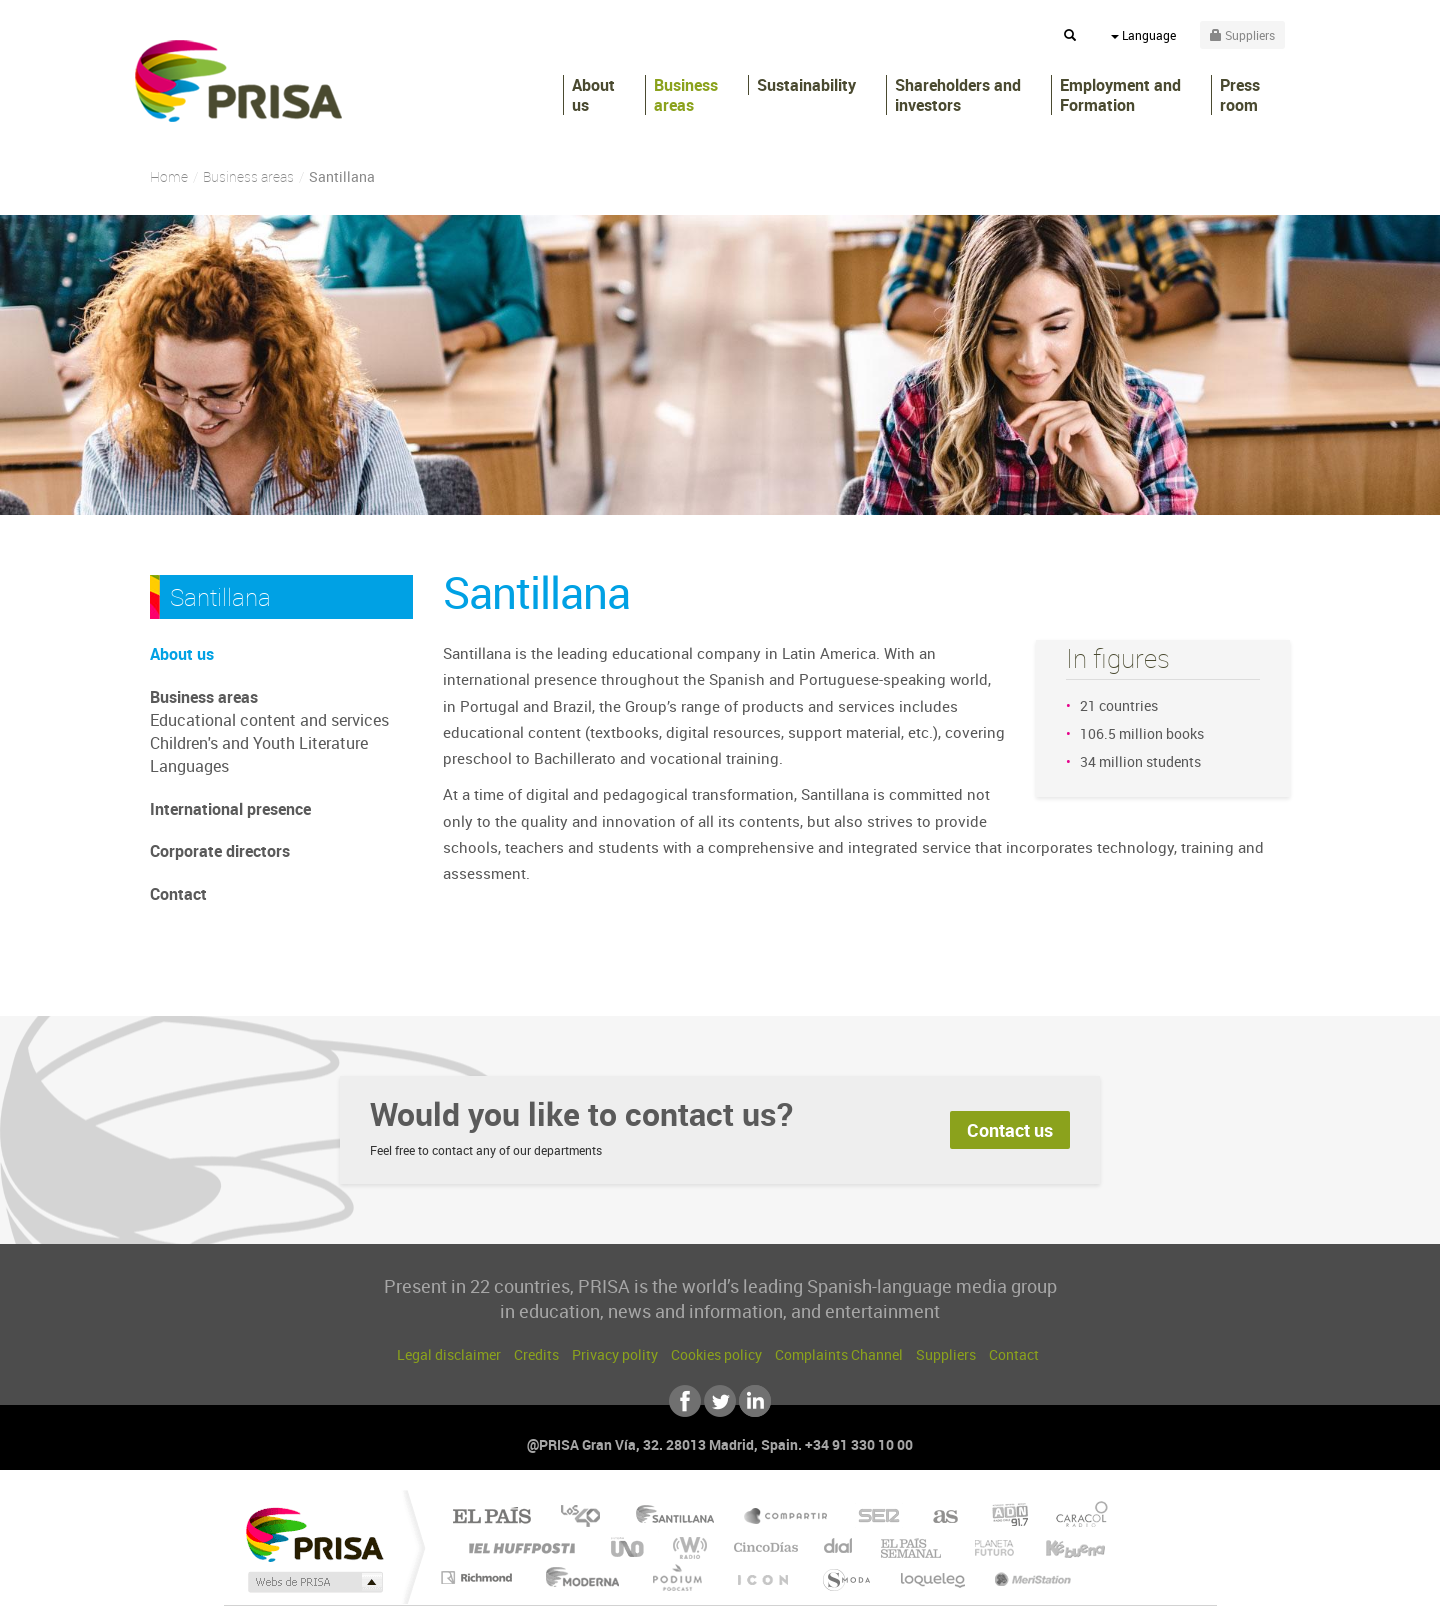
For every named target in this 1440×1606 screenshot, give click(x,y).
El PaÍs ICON (762, 1577)
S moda (845, 1577)
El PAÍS (491, 1517)
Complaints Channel (839, 1354)
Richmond (479, 1577)
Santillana (681, 1517)
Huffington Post (518, 1547)
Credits (536, 1354)
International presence (230, 809)
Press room (1240, 95)
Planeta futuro (986, 1547)
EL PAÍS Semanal (912, 1547)
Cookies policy (716, 1354)
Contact (178, 894)
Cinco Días (763, 1547)
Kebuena (1058, 1547)
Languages (189, 766)
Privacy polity (615, 1354)
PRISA (238, 81)
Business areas (686, 95)
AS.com (936, 1517)
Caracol (1076, 1517)
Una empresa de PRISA (314, 1533)
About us (593, 95)
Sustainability (806, 85)
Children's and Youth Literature (259, 743)
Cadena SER (873, 1517)
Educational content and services (269, 720)
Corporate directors (220, 851)
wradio (686, 1547)
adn (1002, 1517)
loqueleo (934, 1577)
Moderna (577, 1577)
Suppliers (946, 1354)
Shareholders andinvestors (958, 95)
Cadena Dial (839, 1547)
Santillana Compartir (787, 1517)
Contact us (1010, 1130)
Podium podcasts (676, 1577)
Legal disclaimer (449, 1354)
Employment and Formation (1120, 95)
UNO (629, 1547)
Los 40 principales (587, 1517)
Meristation (1030, 1577)
